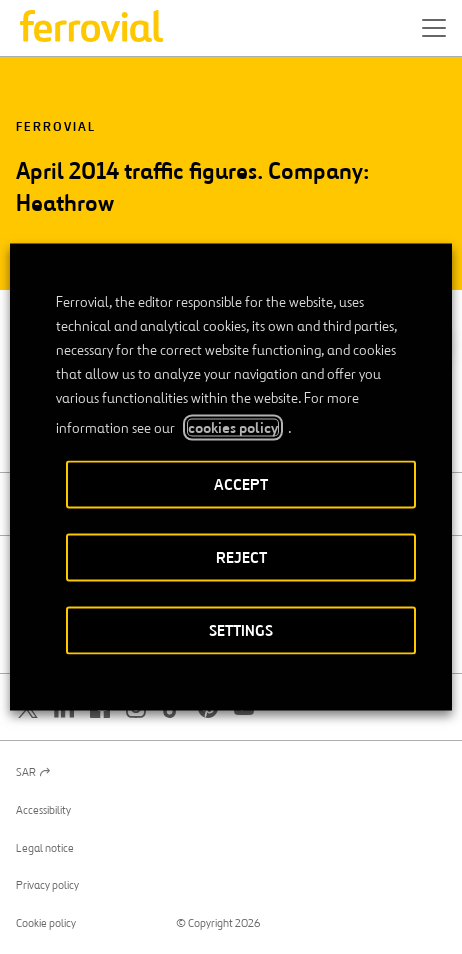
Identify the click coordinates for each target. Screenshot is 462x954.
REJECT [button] (241, 557)
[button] (434, 28)
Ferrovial (56, 127)
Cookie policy (46, 923)
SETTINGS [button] (241, 630)
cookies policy (233, 428)
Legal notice (45, 848)
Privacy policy (47, 885)
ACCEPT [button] (241, 484)
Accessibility (43, 810)
